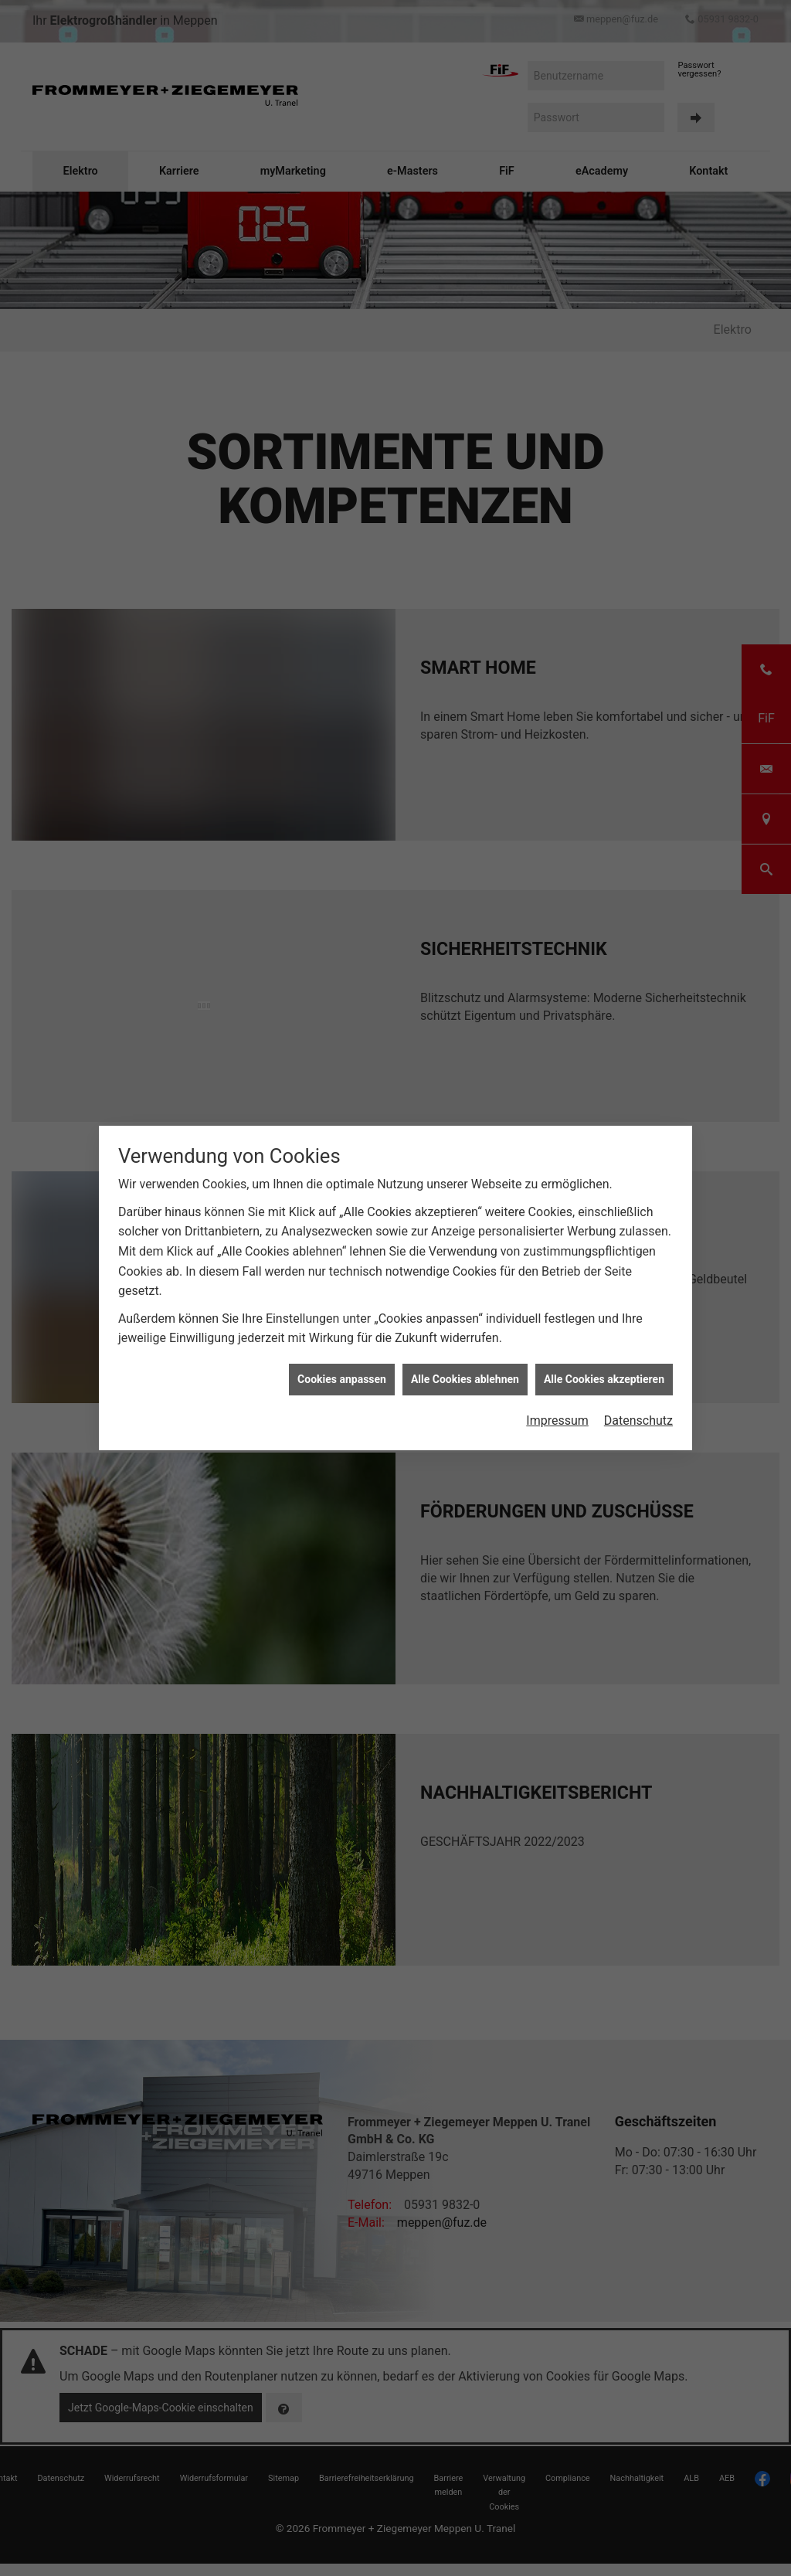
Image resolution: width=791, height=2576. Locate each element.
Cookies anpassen (341, 1379)
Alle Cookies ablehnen (465, 1379)
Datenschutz (638, 1420)
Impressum (557, 1420)
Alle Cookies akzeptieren (604, 1379)
